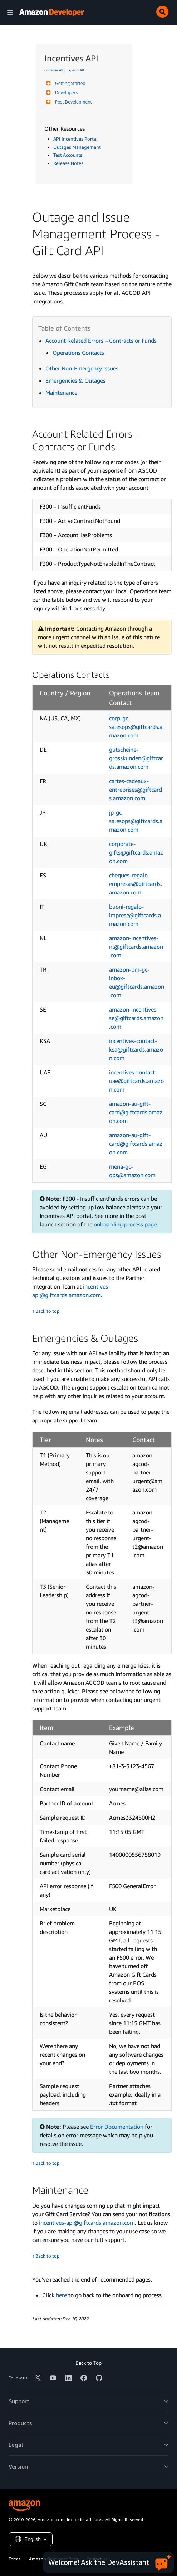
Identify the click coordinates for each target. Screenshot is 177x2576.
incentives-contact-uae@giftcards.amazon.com (136, 1081)
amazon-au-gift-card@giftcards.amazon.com (135, 1112)
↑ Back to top (46, 1311)
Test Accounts (67, 155)
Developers (65, 93)
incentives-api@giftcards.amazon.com (87, 2222)
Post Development (72, 102)
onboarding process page (125, 1224)
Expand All (75, 70)
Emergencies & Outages (75, 380)
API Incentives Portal (75, 139)
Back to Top (88, 2363)
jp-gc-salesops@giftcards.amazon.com (135, 821)
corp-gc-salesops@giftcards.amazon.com (135, 727)
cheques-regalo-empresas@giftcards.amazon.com (135, 884)
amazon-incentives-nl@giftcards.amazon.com (136, 946)
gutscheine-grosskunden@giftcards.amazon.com (136, 758)
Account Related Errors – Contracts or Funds (101, 340)
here (61, 2295)
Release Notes (68, 163)
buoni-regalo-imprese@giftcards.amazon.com (135, 915)
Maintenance (61, 392)
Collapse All (53, 70)
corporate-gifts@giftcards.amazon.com (136, 852)
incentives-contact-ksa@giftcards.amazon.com (136, 1049)
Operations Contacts (78, 352)
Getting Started (69, 83)
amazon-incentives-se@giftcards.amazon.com (136, 1018)
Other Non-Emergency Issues (81, 368)
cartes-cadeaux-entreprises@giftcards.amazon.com (135, 789)
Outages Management (77, 147)
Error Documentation (116, 2126)
